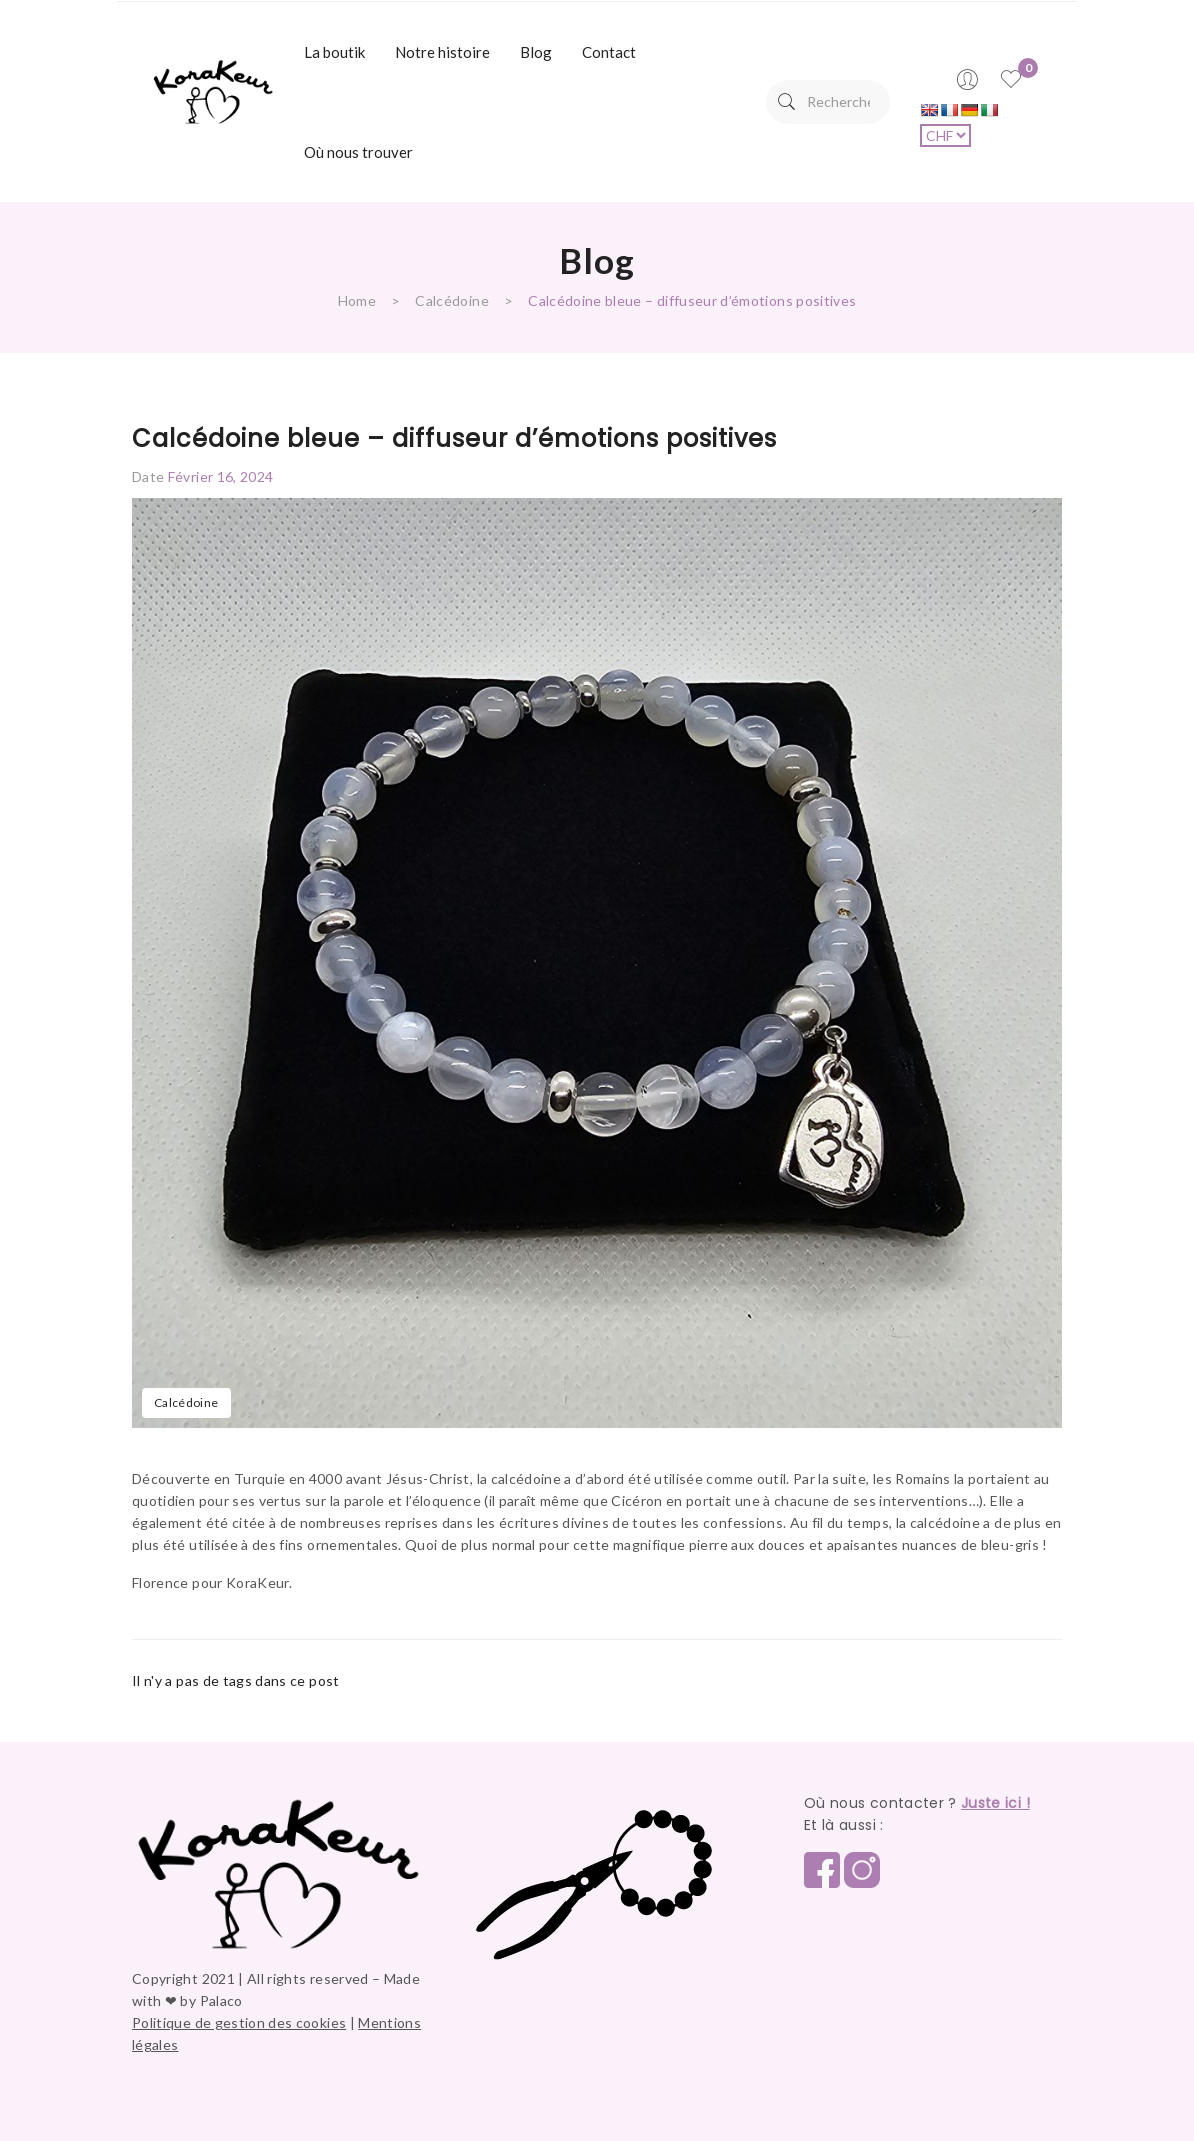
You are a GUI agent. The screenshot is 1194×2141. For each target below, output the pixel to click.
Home (357, 300)
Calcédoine (452, 300)
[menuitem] (334, 52)
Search (786, 102)
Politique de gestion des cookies (239, 2022)
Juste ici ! (995, 1803)
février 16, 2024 (221, 476)
